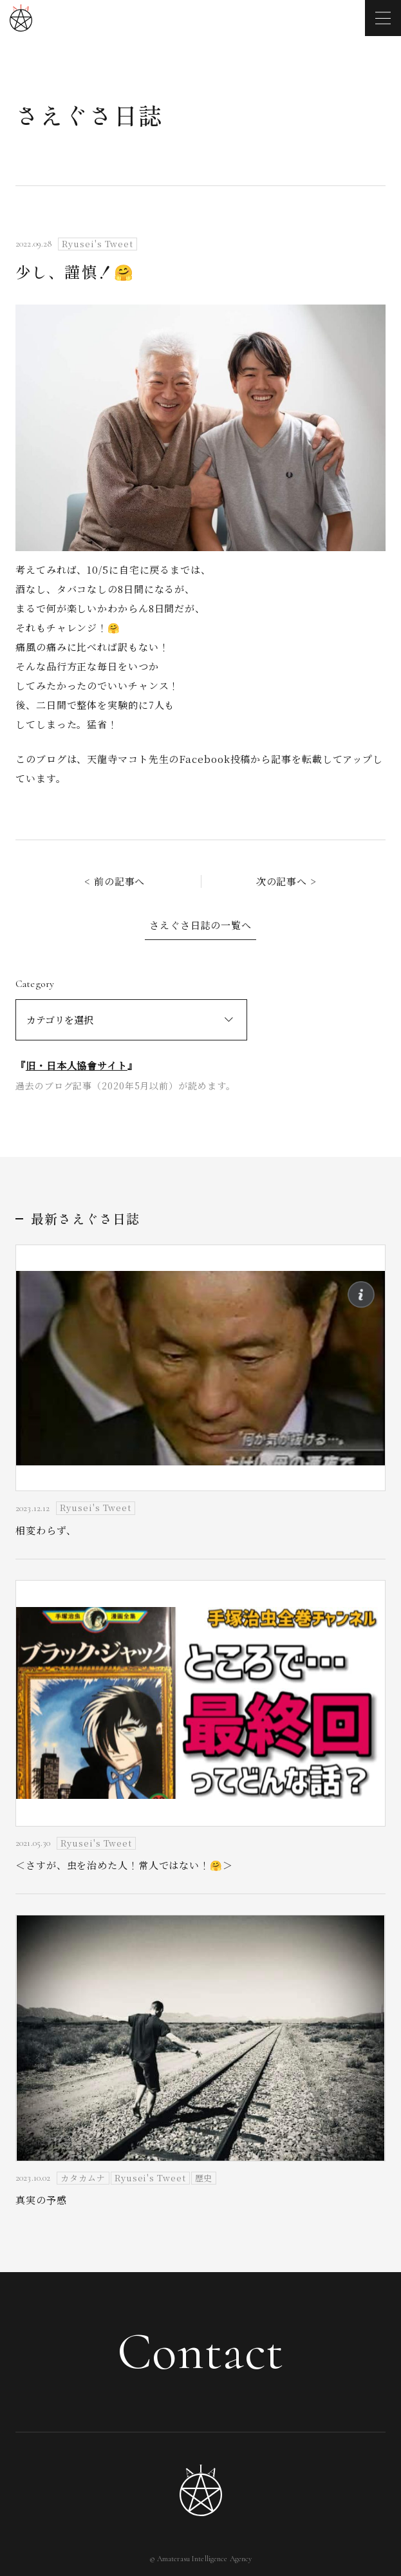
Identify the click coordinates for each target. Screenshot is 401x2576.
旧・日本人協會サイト (76, 1065)
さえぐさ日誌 (89, 114)
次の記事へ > (286, 881)
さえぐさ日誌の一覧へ (200, 925)
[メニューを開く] (383, 18)
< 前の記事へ (114, 881)
